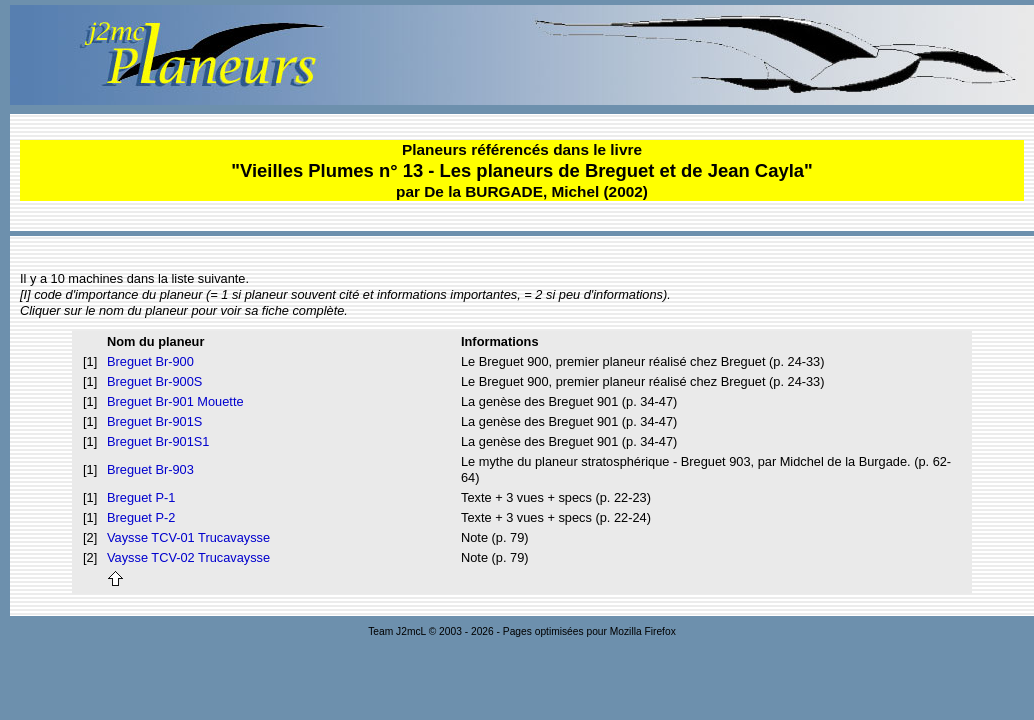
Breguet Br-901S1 (158, 441)
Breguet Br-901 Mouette (175, 401)
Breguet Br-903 (150, 469)
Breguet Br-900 (150, 361)
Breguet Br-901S (154, 421)
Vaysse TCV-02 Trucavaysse (188, 557)
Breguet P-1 (141, 497)
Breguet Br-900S (154, 381)
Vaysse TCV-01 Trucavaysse (188, 537)
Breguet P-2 (141, 517)
